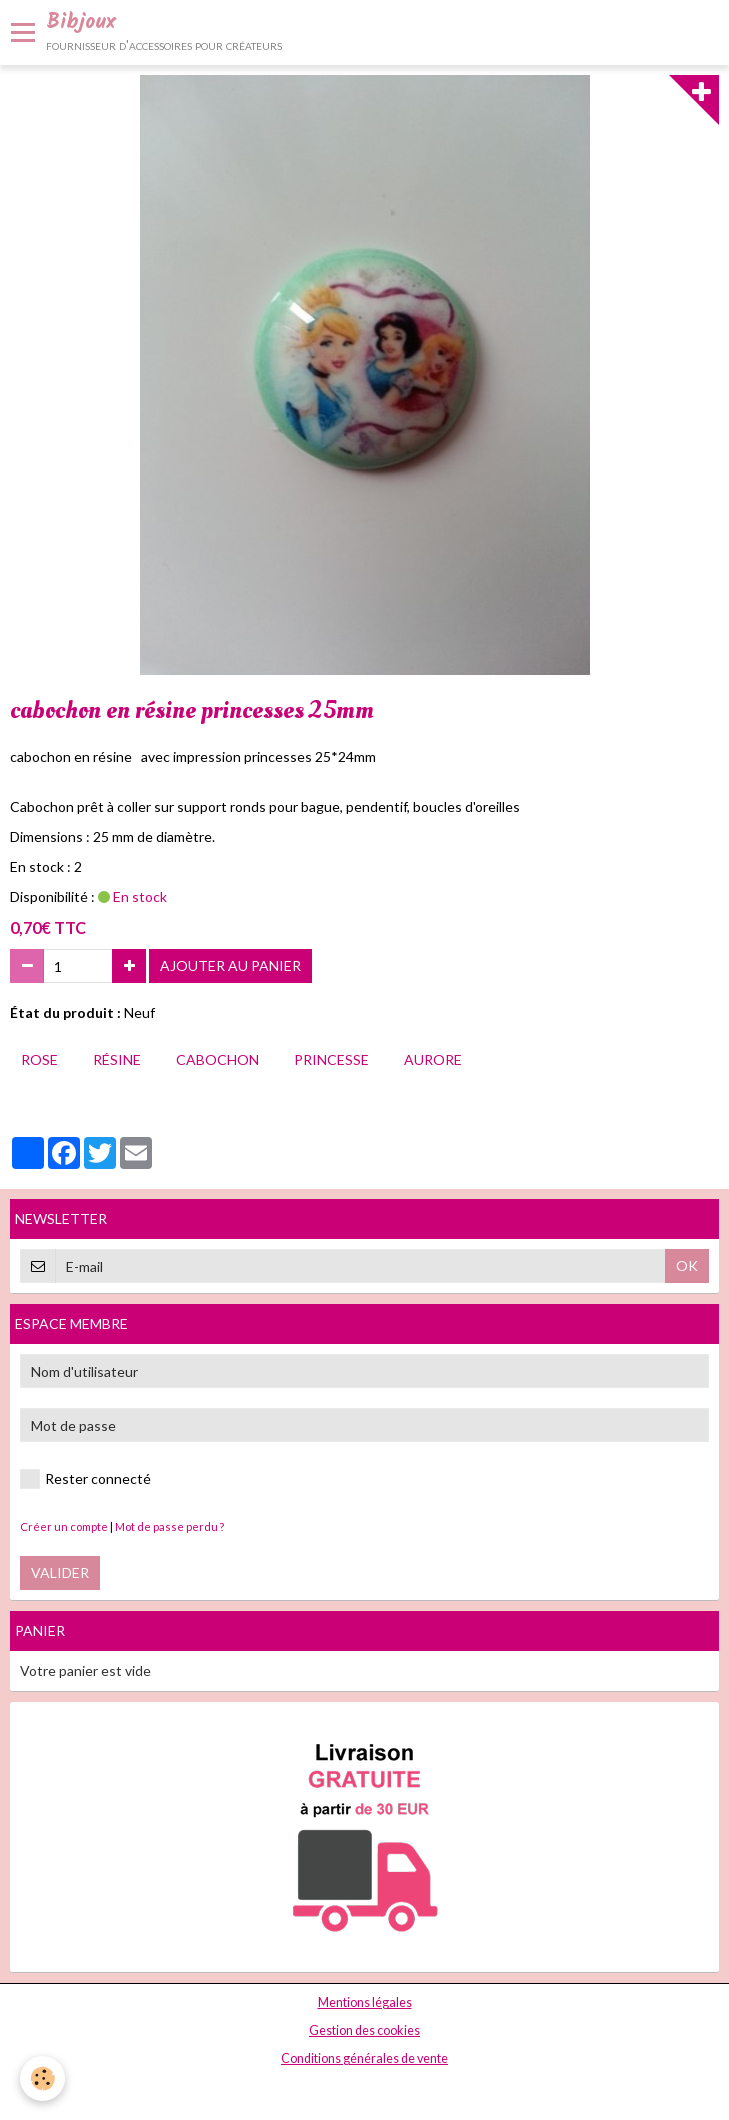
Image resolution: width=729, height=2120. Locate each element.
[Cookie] (42, 2078)
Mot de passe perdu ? (169, 1526)
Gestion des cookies (364, 2030)
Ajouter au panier (230, 965)
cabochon (217, 1059)
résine (117, 1059)
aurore (433, 1059)
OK (687, 1265)
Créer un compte (64, 1526)
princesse (331, 1059)
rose (39, 1059)
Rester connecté (85, 1479)
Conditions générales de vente (364, 2058)
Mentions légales (365, 2002)
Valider (60, 1572)
